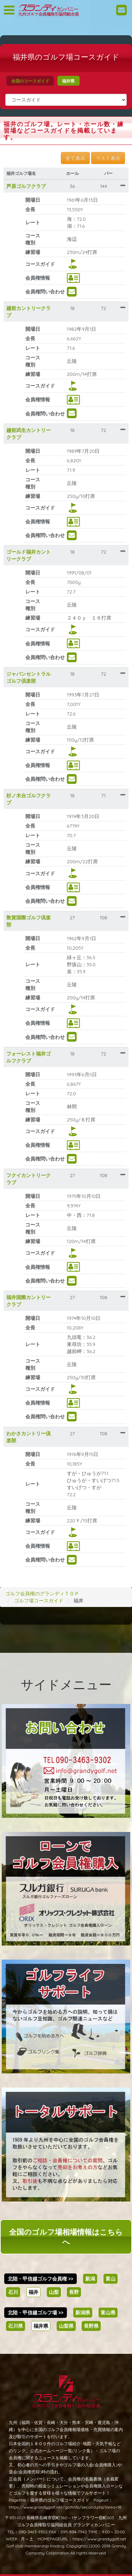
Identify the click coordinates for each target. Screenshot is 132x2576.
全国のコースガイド (30, 81)
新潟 (90, 2279)
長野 (74, 2292)
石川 (13, 2292)
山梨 (54, 2292)
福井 (33, 2292)
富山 (110, 2279)
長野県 (91, 2326)
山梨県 (66, 2326)
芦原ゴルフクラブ (26, 186)
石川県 (15, 2326)
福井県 (68, 81)
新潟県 (82, 2312)
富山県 (108, 2312)
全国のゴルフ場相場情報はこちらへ (66, 2236)
